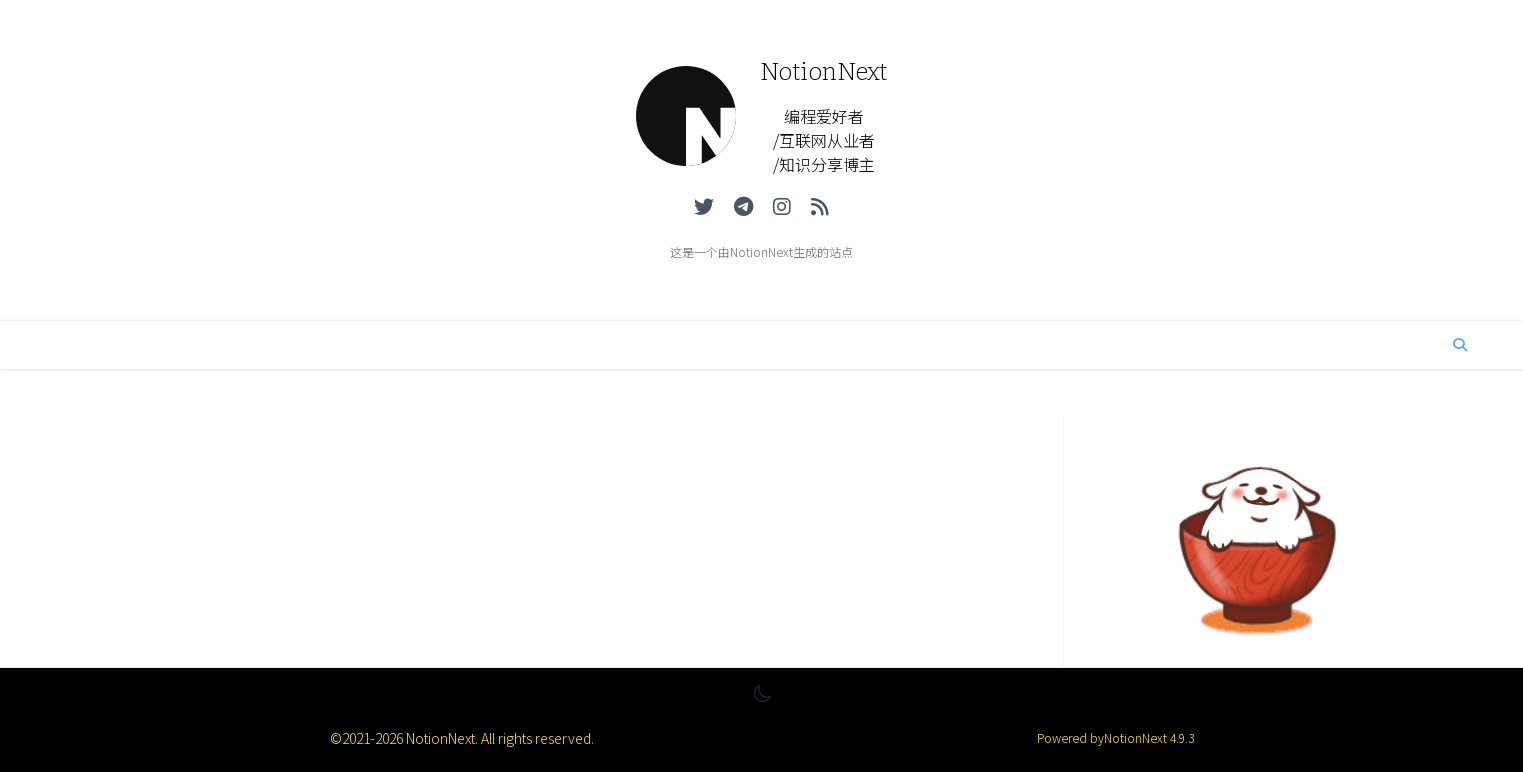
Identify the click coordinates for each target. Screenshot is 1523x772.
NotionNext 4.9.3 (1149, 737)
